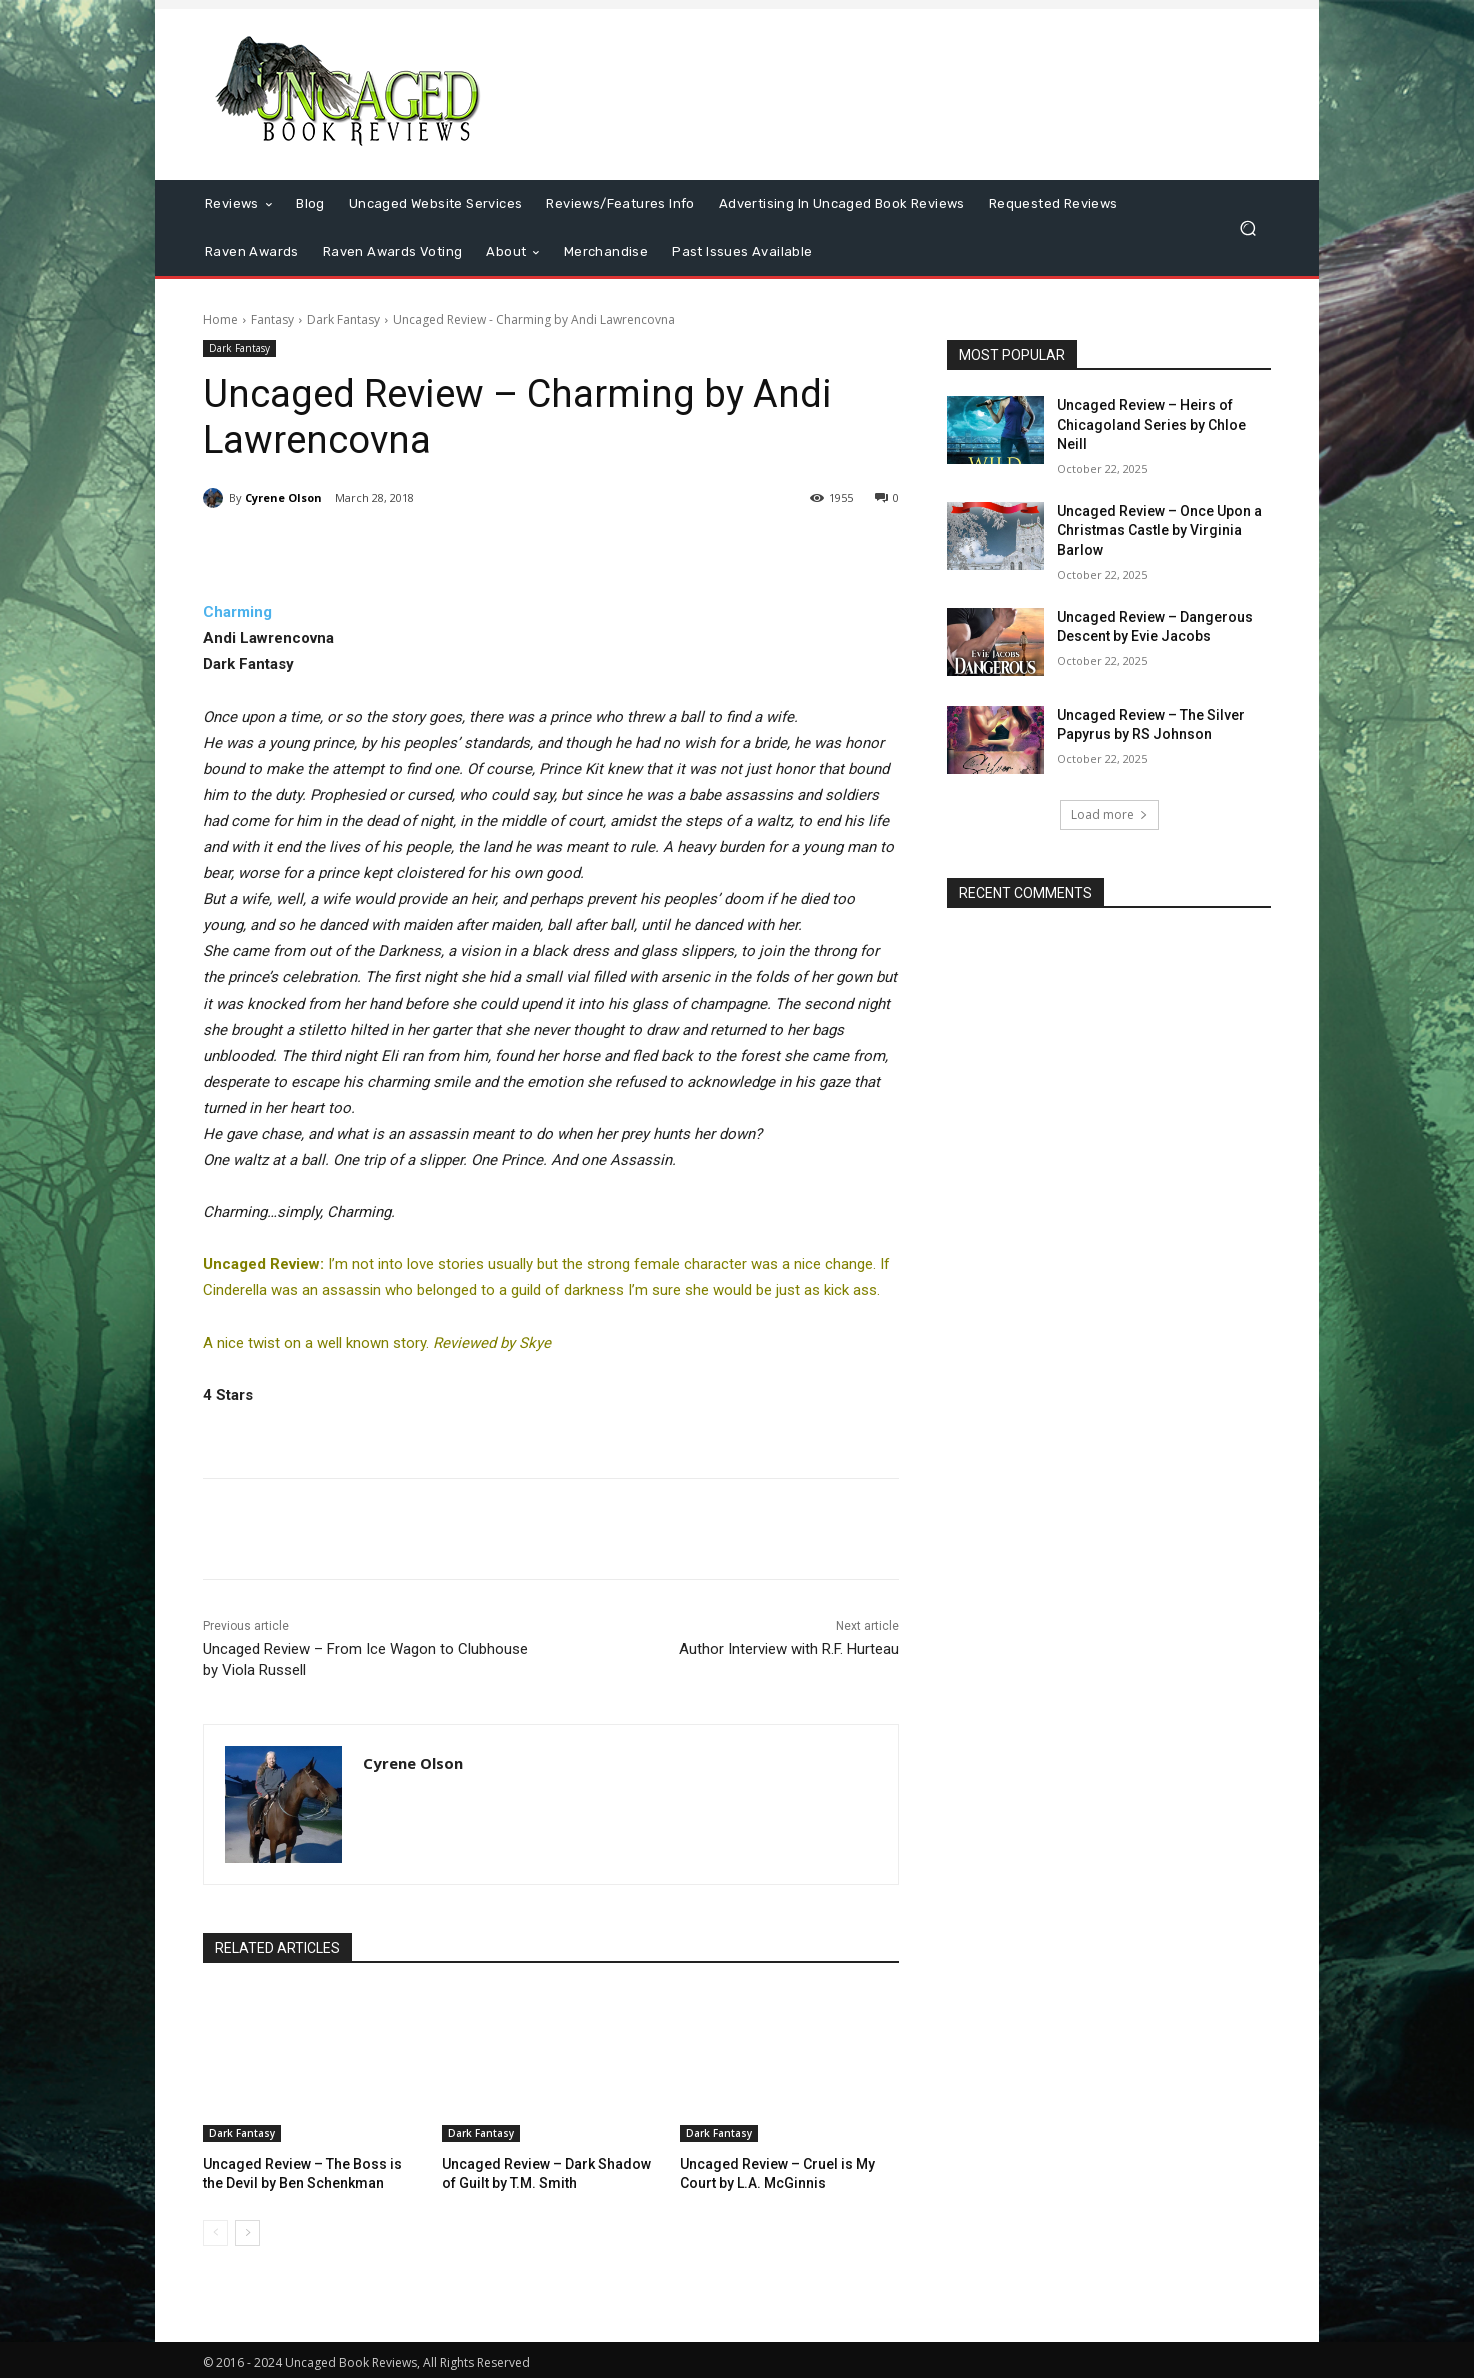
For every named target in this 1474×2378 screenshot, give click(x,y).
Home (220, 319)
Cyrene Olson (283, 497)
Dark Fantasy (343, 319)
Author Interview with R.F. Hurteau (789, 1649)
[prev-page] (215, 2230)
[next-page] (247, 2230)
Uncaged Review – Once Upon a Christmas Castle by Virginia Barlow (1159, 530)
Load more (1109, 814)
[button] (1247, 228)
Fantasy (272, 319)
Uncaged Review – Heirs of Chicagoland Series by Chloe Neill (1151, 424)
